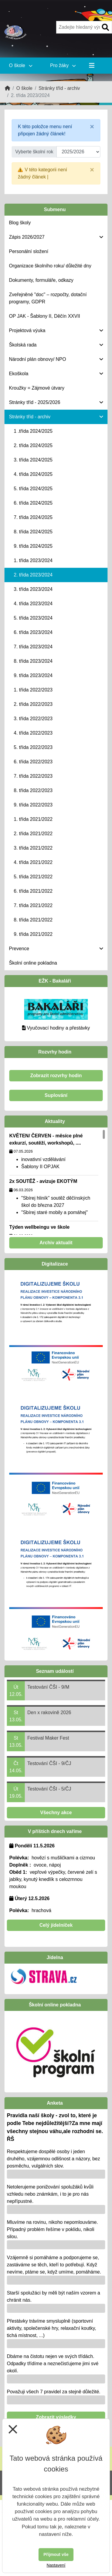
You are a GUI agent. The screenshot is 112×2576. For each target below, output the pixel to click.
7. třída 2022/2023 (33, 776)
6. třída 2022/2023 (33, 761)
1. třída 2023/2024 (33, 560)
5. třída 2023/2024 (33, 617)
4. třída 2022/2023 (33, 732)
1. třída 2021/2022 (33, 819)
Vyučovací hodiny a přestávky (58, 1027)
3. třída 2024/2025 (33, 459)
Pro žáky (63, 65)
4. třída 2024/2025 (33, 474)
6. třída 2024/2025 (33, 502)
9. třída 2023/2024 (33, 675)
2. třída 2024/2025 (33, 445)
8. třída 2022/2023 (33, 790)
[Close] (92, 126)
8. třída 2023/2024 (33, 661)
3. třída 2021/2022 (33, 847)
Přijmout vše (55, 2554)
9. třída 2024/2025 (33, 546)
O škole (20, 65)
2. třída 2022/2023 (33, 704)
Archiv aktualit (55, 1242)
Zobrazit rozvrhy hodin (56, 1075)
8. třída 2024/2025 (33, 531)
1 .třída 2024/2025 (33, 431)
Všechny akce (56, 1812)
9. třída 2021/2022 (33, 934)
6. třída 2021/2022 (33, 891)
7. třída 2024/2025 (33, 517)
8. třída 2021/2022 (33, 919)
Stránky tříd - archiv (59, 88)
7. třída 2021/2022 (33, 905)
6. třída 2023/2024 (33, 632)
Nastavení (56, 2565)
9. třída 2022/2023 (33, 804)
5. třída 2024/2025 (33, 488)
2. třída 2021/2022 (33, 833)
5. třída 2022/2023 (33, 747)
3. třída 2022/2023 (33, 718)
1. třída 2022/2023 (33, 689)
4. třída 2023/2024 (33, 603)
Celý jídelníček (56, 1925)
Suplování (56, 1095)
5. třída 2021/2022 (33, 876)
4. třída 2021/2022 (33, 862)
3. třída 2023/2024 (33, 589)
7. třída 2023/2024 (33, 646)
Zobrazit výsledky (56, 2417)
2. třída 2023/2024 (33, 574)
